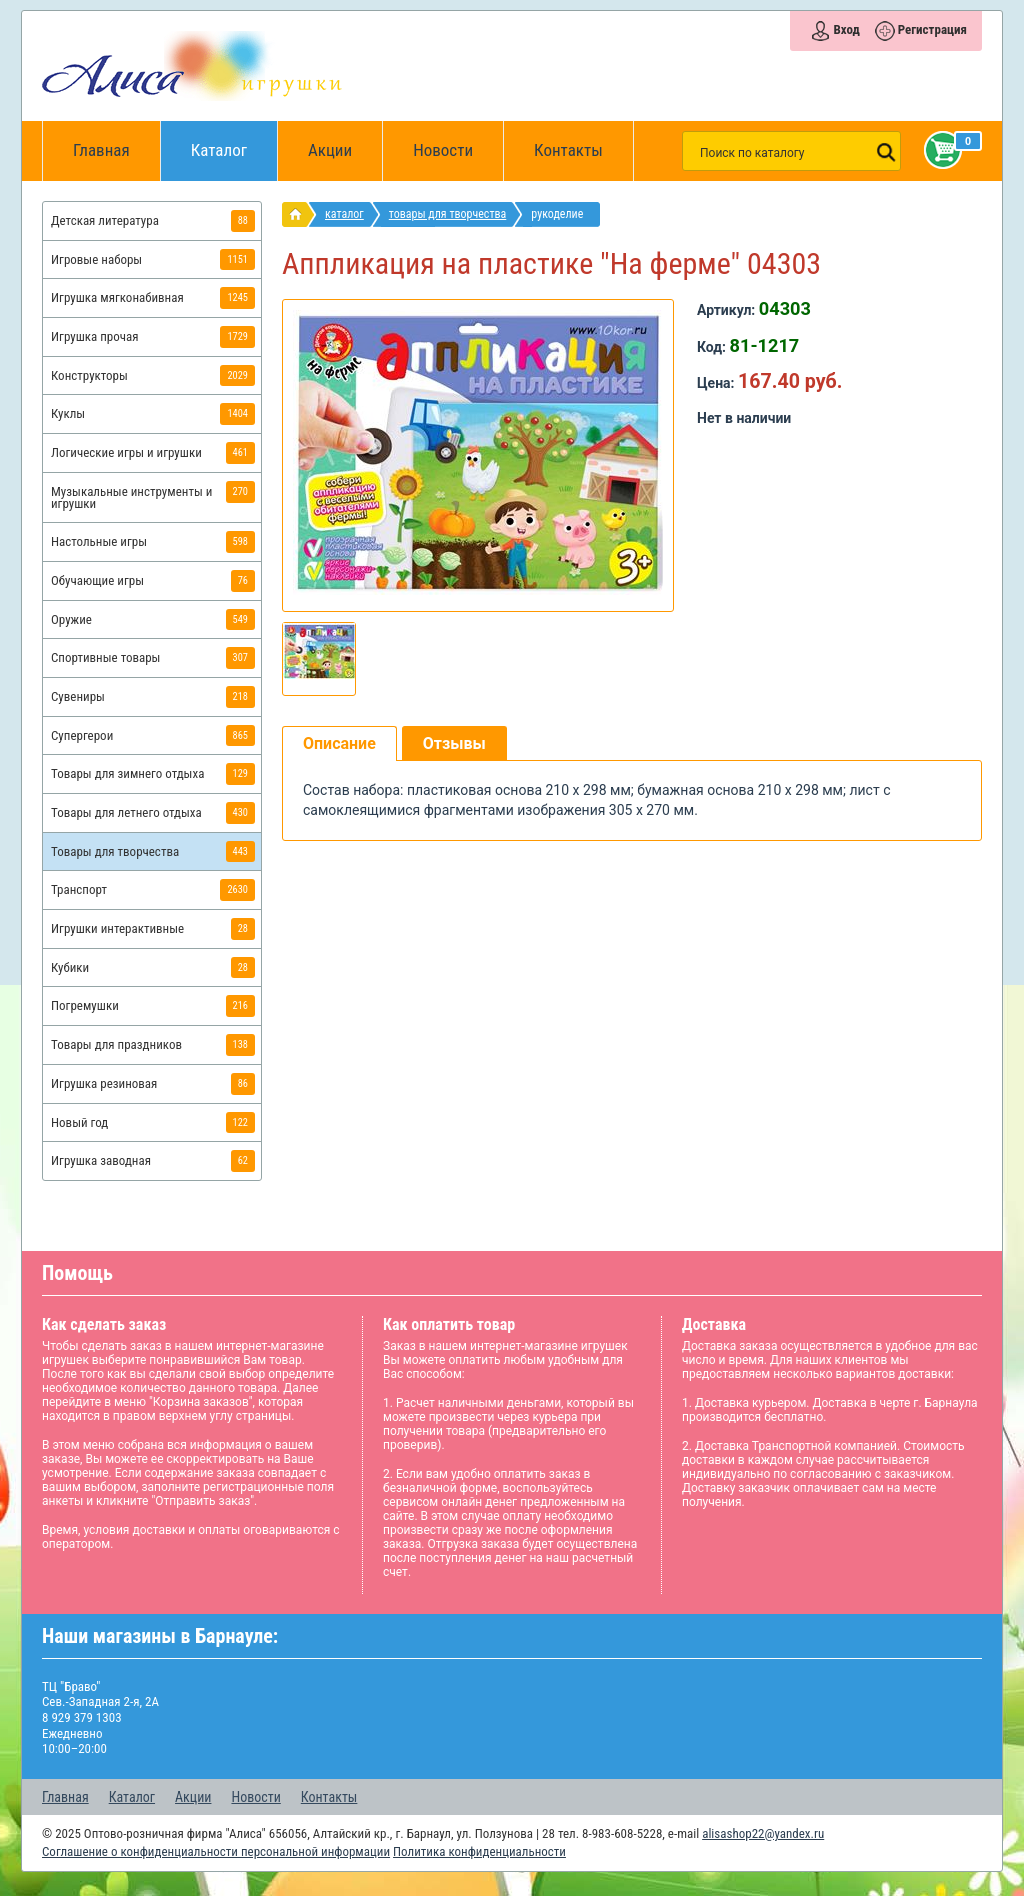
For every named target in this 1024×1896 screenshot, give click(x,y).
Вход (846, 29)
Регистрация (932, 29)
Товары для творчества (448, 214)
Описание (339, 743)
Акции (330, 150)
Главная (108, 151)
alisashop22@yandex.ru (763, 1833)
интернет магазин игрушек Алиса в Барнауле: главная (299, 214)
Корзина (939, 150)
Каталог (234, 140)
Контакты (568, 150)
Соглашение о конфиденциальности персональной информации (216, 1851)
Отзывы (454, 743)
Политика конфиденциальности (479, 1851)
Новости (443, 150)
